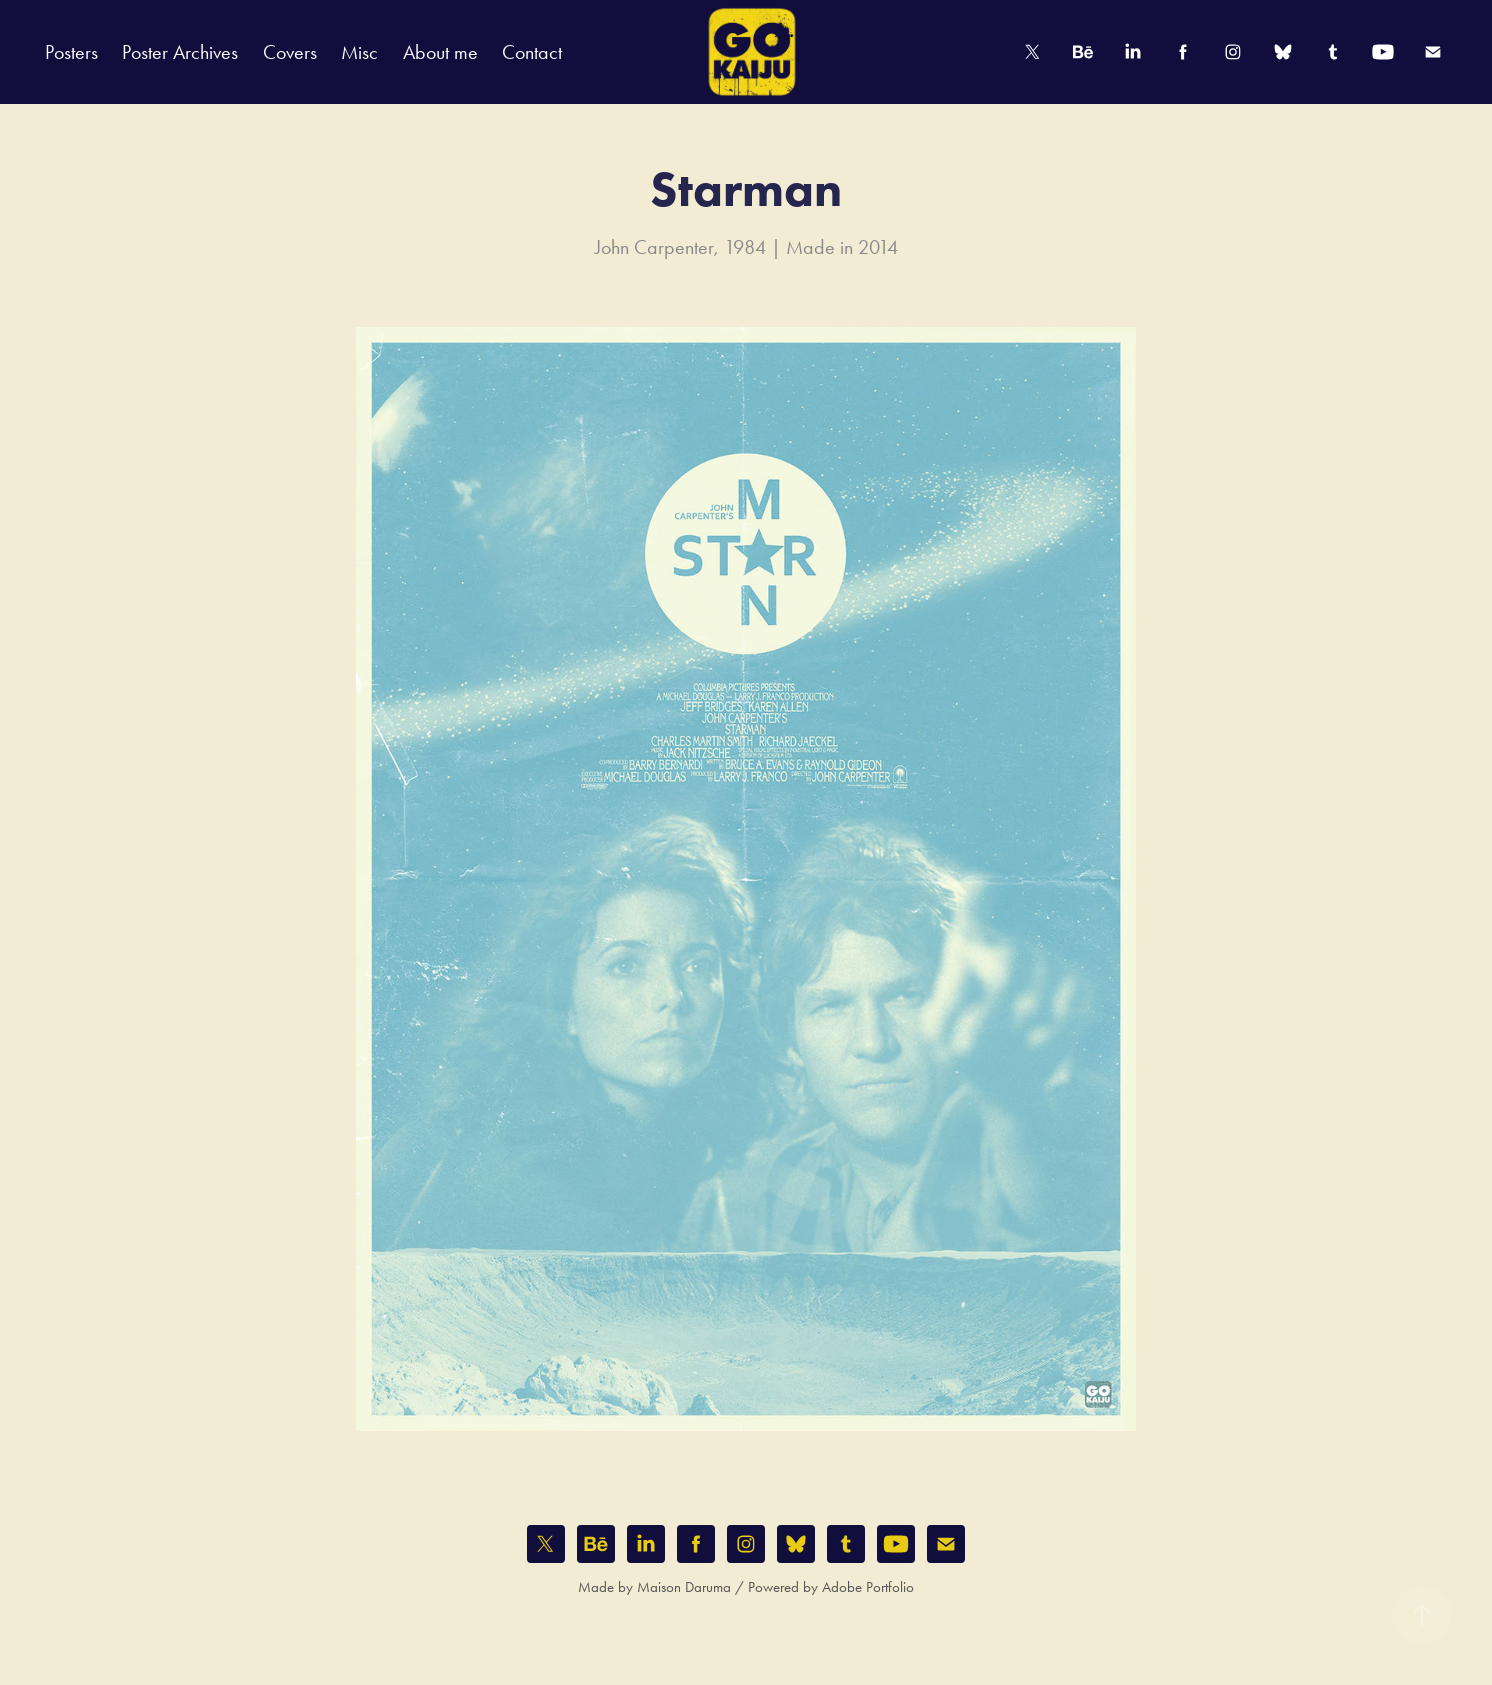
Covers (290, 52)
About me (440, 52)
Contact (532, 52)
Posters (71, 52)
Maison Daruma (684, 1587)
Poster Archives (180, 52)
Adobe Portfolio (868, 1587)
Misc (359, 52)
